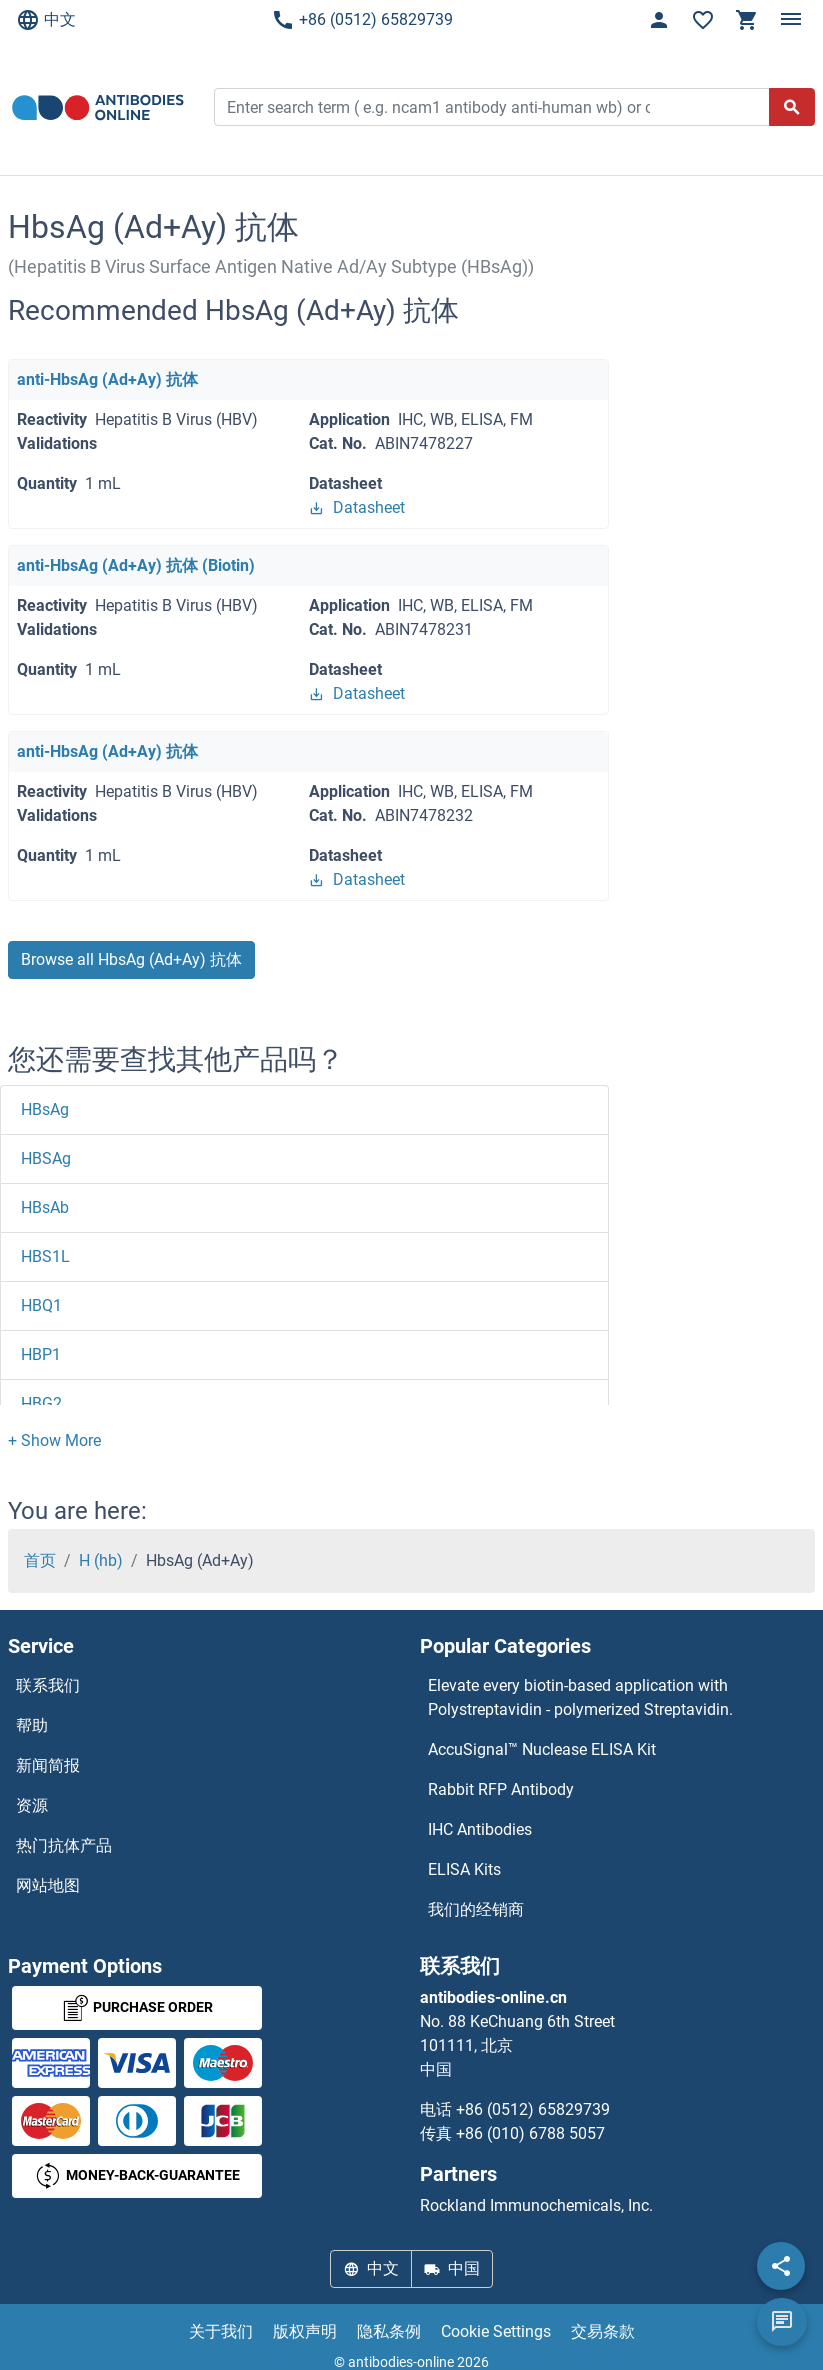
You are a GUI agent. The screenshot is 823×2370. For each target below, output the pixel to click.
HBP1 (41, 1354)
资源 (32, 1805)
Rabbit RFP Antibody (501, 1789)
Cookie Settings (496, 2331)
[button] (54, 1440)
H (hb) (101, 1560)
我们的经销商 (476, 1909)
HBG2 (41, 1403)
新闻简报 (48, 1765)
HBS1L (45, 1256)
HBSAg (46, 1158)
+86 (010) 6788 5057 (530, 2133)
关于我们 (221, 2331)
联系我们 (48, 1685)
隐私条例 (389, 2331)
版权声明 (305, 2331)
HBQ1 (41, 1305)
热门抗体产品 (64, 1845)
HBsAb (45, 1207)
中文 (46, 20)
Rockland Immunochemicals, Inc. (536, 2205)
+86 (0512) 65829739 (362, 20)
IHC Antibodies (480, 1829)
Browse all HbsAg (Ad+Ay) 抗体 (131, 959)
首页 (40, 1560)
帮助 (32, 1725)
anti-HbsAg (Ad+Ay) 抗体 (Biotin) (136, 565)
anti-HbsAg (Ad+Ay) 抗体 (107, 379)
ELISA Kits (464, 1869)
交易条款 (603, 2331)
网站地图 (48, 1885)
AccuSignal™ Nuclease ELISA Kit (542, 1749)
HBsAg (45, 1109)
